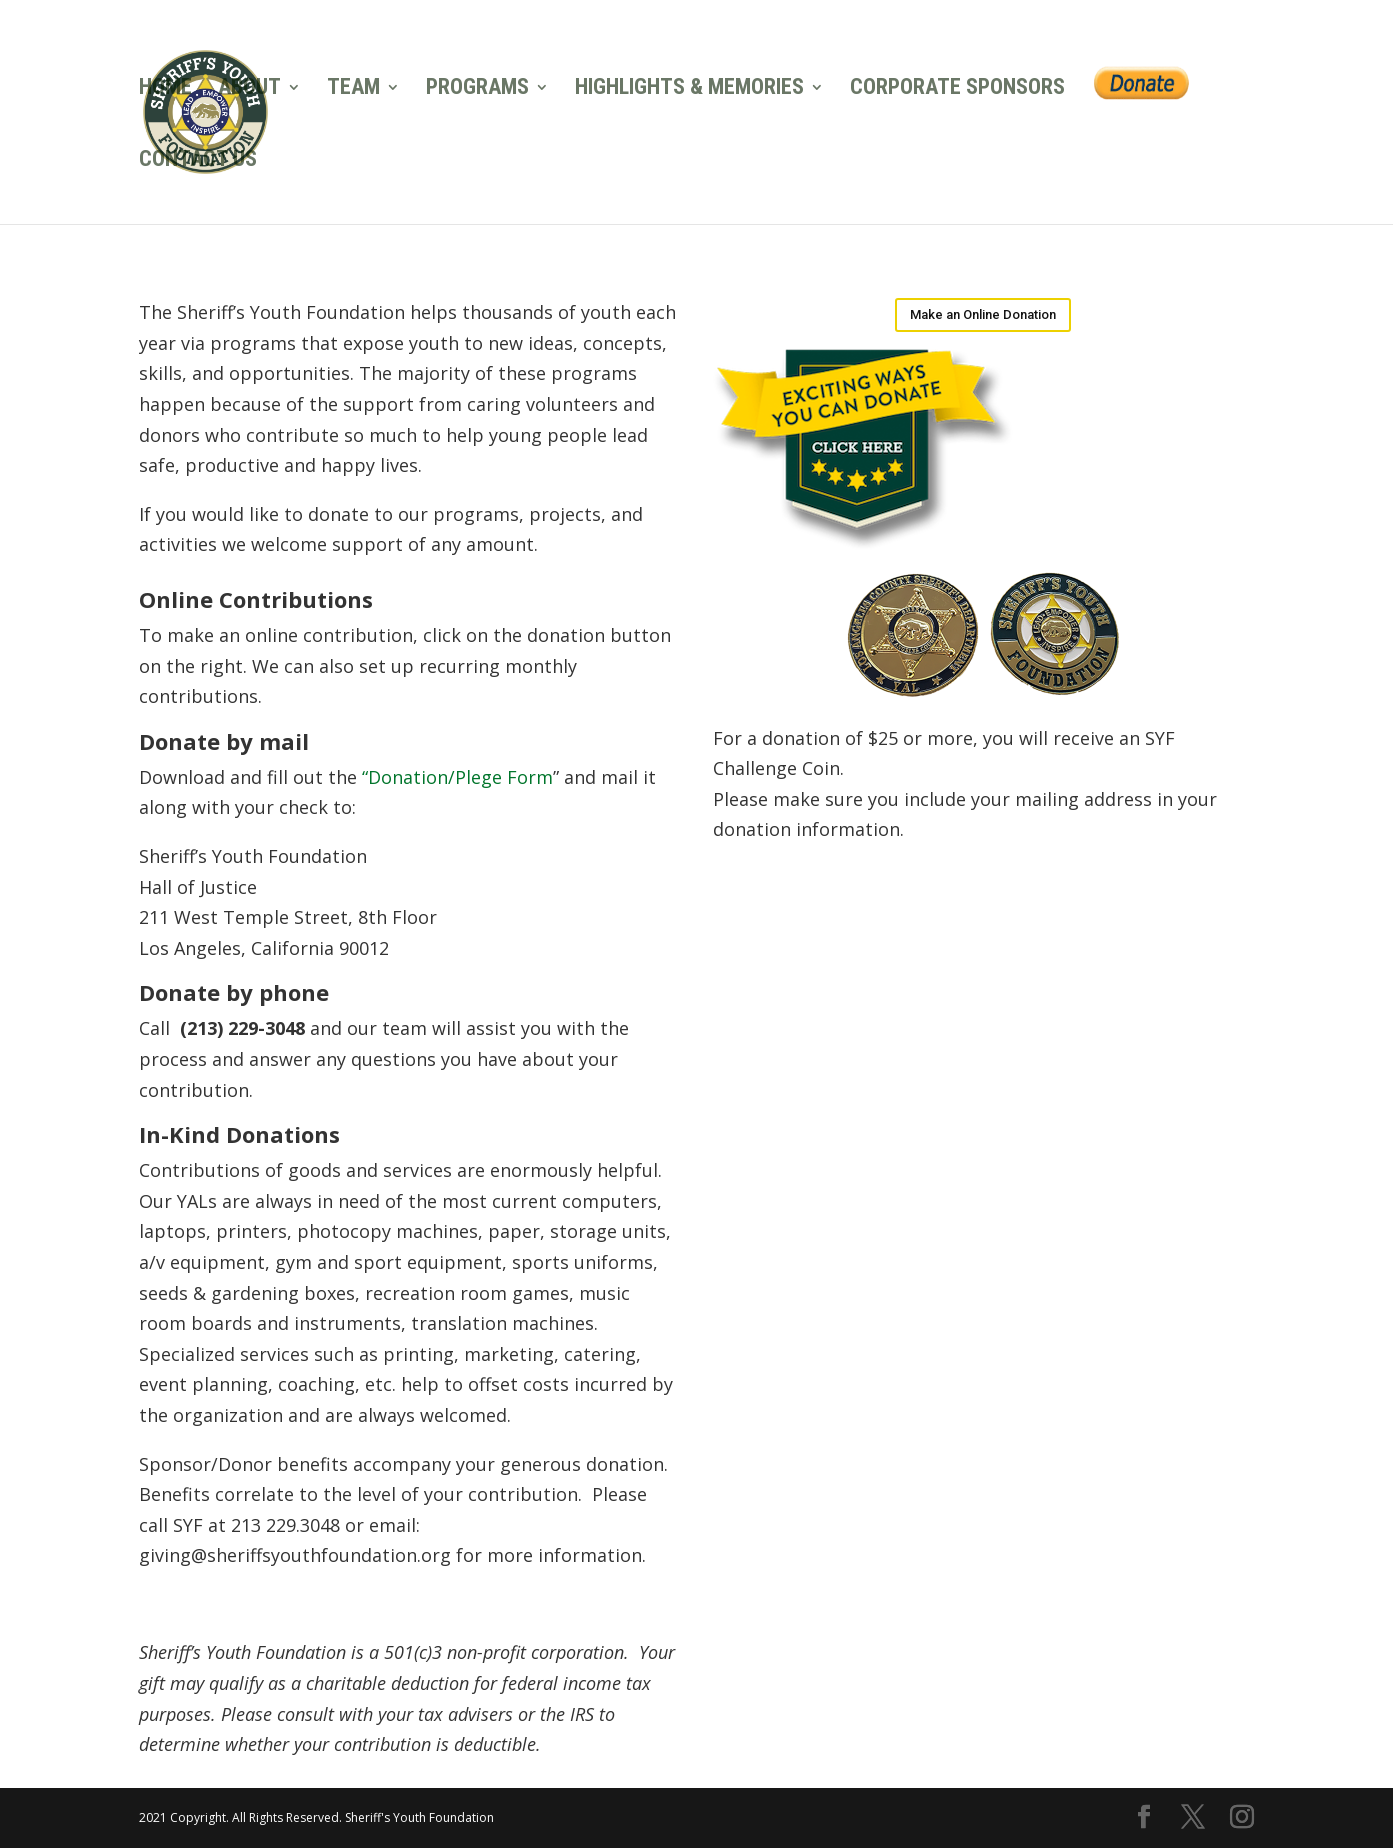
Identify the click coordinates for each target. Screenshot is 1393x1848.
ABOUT (249, 89)
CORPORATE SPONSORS (957, 89)
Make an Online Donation (983, 314)
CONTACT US (198, 161)
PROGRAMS (477, 89)
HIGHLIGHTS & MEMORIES (689, 89)
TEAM (353, 89)
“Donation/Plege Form (457, 777)
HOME (165, 89)
